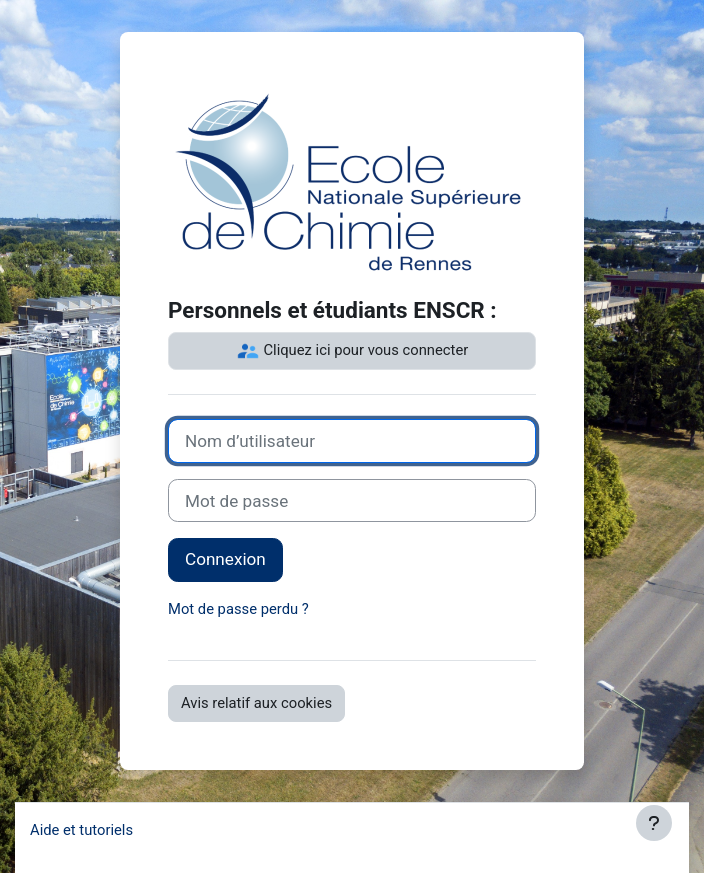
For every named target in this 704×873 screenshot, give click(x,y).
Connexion (225, 559)
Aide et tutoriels (81, 830)
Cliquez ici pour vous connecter (352, 351)
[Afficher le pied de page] (654, 823)
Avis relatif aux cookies (256, 703)
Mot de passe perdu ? (238, 609)
